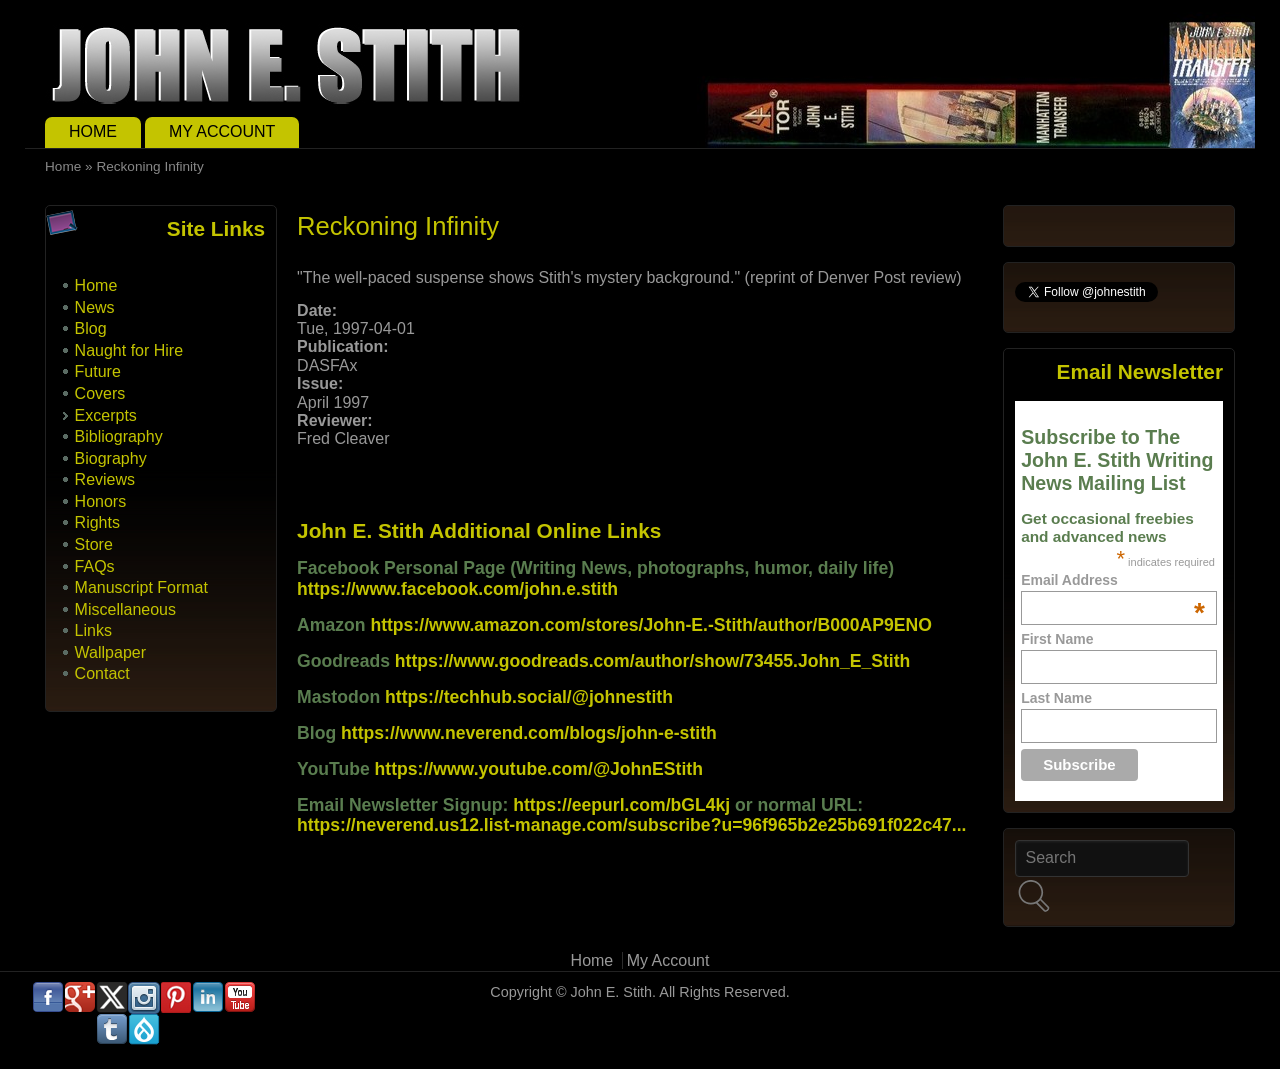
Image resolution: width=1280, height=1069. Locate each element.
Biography (111, 458)
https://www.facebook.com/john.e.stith (457, 589)
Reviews (105, 479)
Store (94, 544)
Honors (101, 501)
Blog (91, 328)
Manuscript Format (141, 587)
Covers (100, 393)
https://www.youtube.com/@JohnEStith (539, 769)
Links (93, 630)
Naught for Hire (129, 350)
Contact (102, 673)
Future (98, 371)
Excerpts (106, 415)
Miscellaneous (125, 609)
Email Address (1113, 580)
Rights (97, 522)
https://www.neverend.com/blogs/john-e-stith (529, 733)
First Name (1057, 639)
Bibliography (119, 436)
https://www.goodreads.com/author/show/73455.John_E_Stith (653, 661)
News (95, 307)
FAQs (95, 566)
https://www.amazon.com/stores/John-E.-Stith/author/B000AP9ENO (650, 625)
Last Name (1056, 698)
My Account (222, 131)
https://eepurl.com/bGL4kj (621, 805)
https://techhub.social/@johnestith (529, 697)
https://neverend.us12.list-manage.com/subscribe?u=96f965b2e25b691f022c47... (631, 825)
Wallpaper (110, 652)
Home (93, 131)
